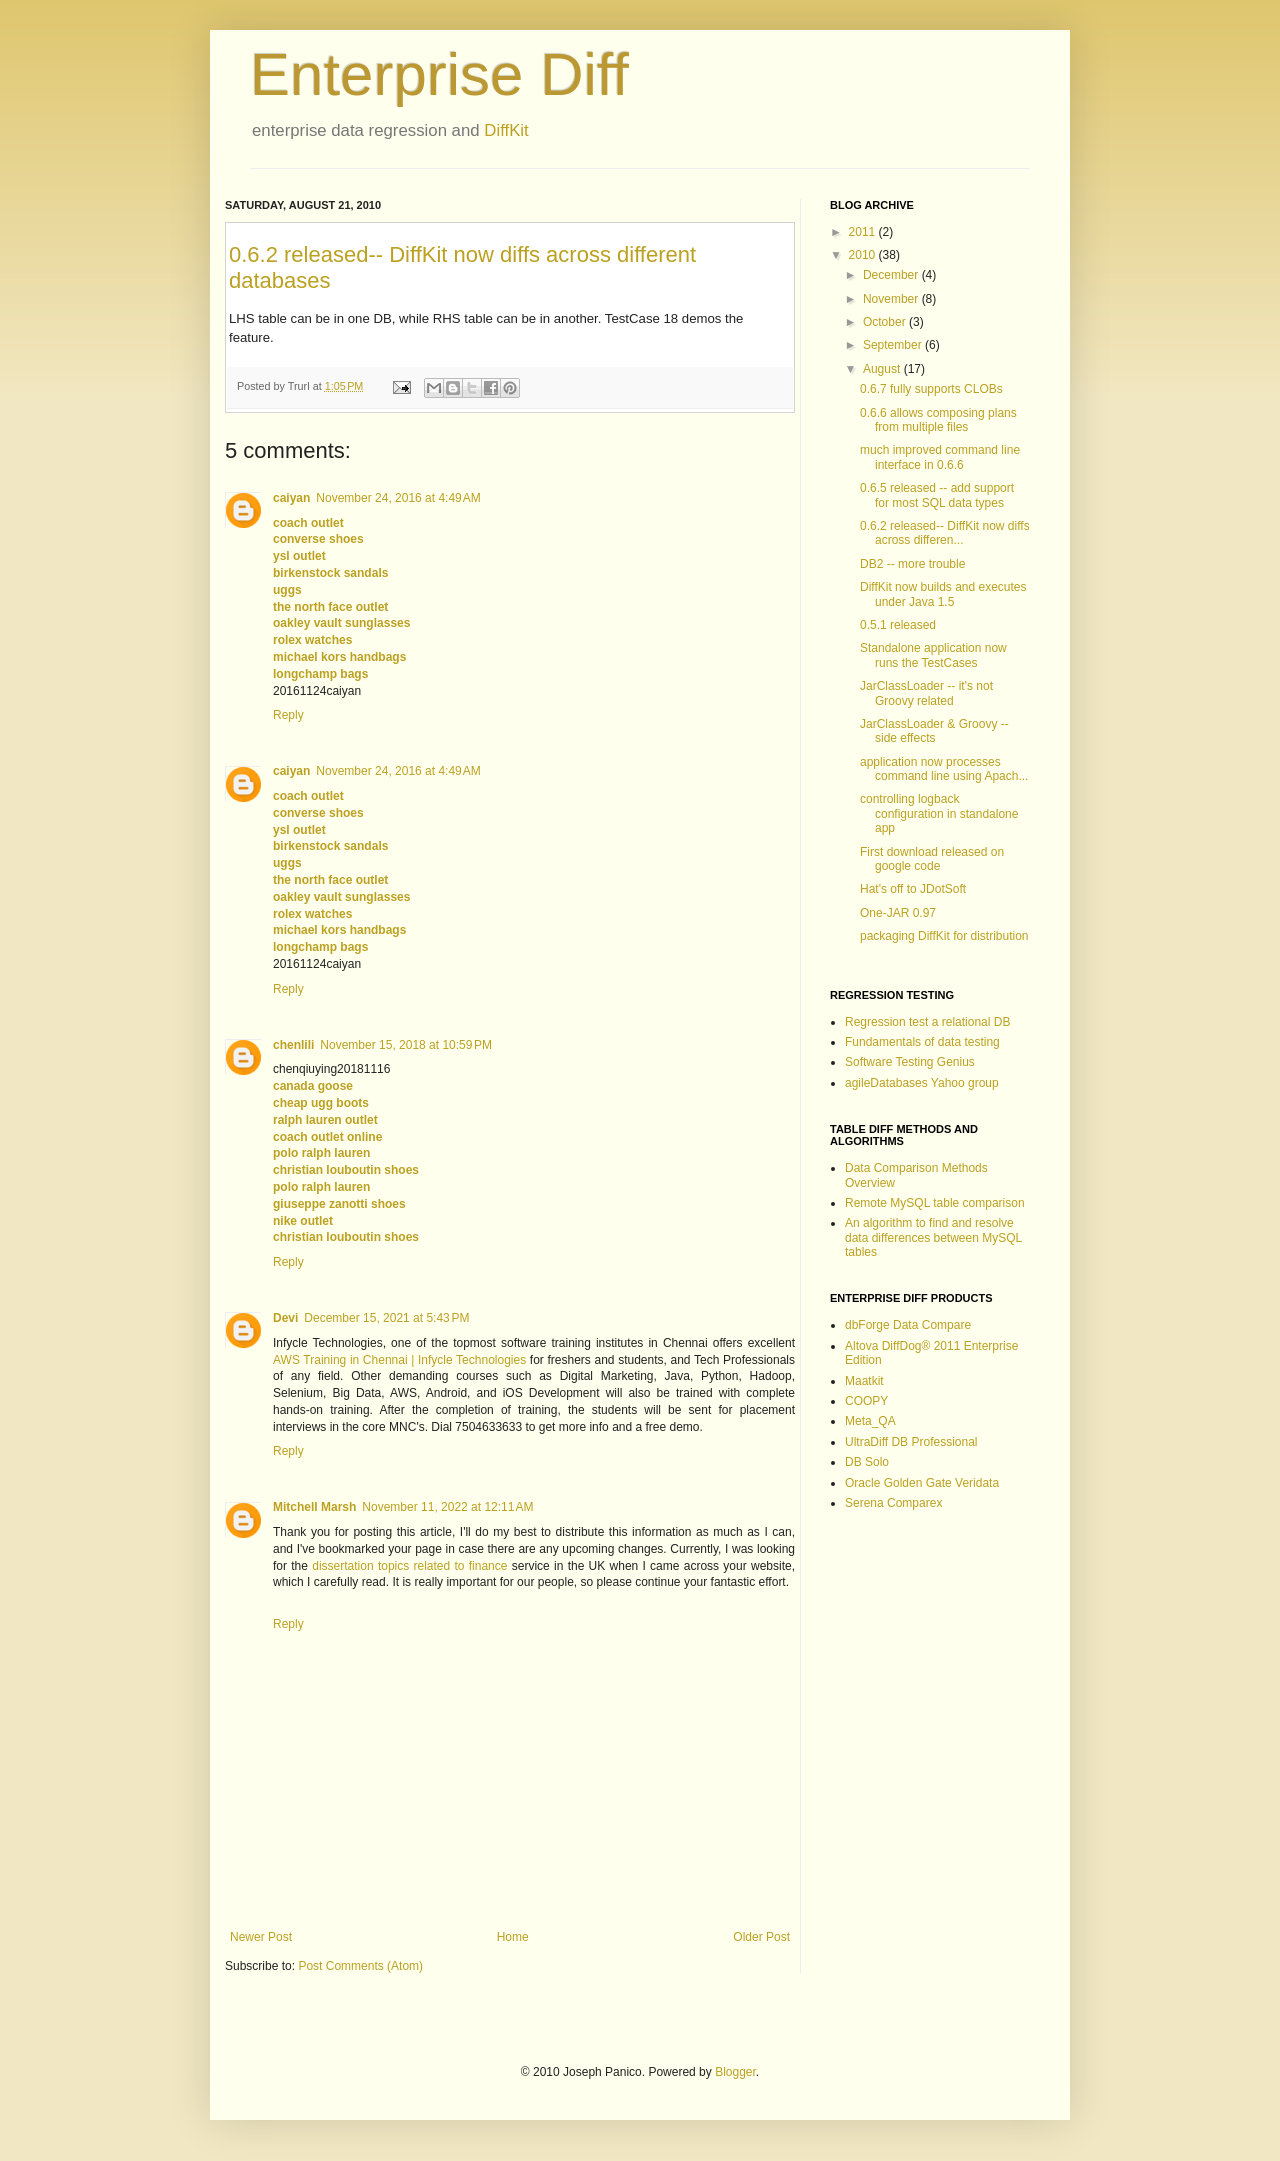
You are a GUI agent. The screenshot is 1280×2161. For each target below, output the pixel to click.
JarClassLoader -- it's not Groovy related (926, 693)
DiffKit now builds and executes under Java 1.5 (943, 594)
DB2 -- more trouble (912, 564)
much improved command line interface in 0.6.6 (940, 457)
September (894, 345)
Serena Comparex (893, 1503)
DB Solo (867, 1462)
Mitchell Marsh (314, 1507)
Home (513, 1937)
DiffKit (506, 130)
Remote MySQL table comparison (935, 1203)
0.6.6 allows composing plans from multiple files (938, 420)
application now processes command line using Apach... (944, 769)
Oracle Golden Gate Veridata (922, 1483)
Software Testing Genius (910, 1062)
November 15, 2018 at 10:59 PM (406, 1045)
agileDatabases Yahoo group (922, 1083)
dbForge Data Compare (908, 1325)
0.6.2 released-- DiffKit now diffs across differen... (945, 533)
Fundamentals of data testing (922, 1042)
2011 (864, 232)
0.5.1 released (898, 625)
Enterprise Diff (439, 74)
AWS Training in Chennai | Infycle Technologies (399, 1360)
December (892, 275)
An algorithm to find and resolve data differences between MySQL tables (933, 1237)
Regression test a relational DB (927, 1022)
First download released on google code (932, 859)
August (883, 369)
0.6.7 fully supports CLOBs (931, 389)
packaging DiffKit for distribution (944, 936)
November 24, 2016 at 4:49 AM (398, 498)
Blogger (735, 2072)
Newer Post (261, 1937)
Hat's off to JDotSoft (913, 889)
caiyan (291, 498)
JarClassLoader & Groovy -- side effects (934, 731)
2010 (864, 255)
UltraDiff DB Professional (911, 1442)
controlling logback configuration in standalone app (939, 813)
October (886, 322)
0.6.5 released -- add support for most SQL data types (937, 495)
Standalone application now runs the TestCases (933, 655)
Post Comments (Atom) (360, 1966)
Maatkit (864, 1381)
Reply (288, 715)
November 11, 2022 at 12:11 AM (447, 1507)
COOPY (866, 1401)
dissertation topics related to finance (409, 1566)
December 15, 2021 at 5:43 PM (386, 1318)
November (892, 299)
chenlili (293, 1045)
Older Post (761, 1937)
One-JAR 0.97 (898, 913)
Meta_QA (870, 1421)
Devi (285, 1318)
